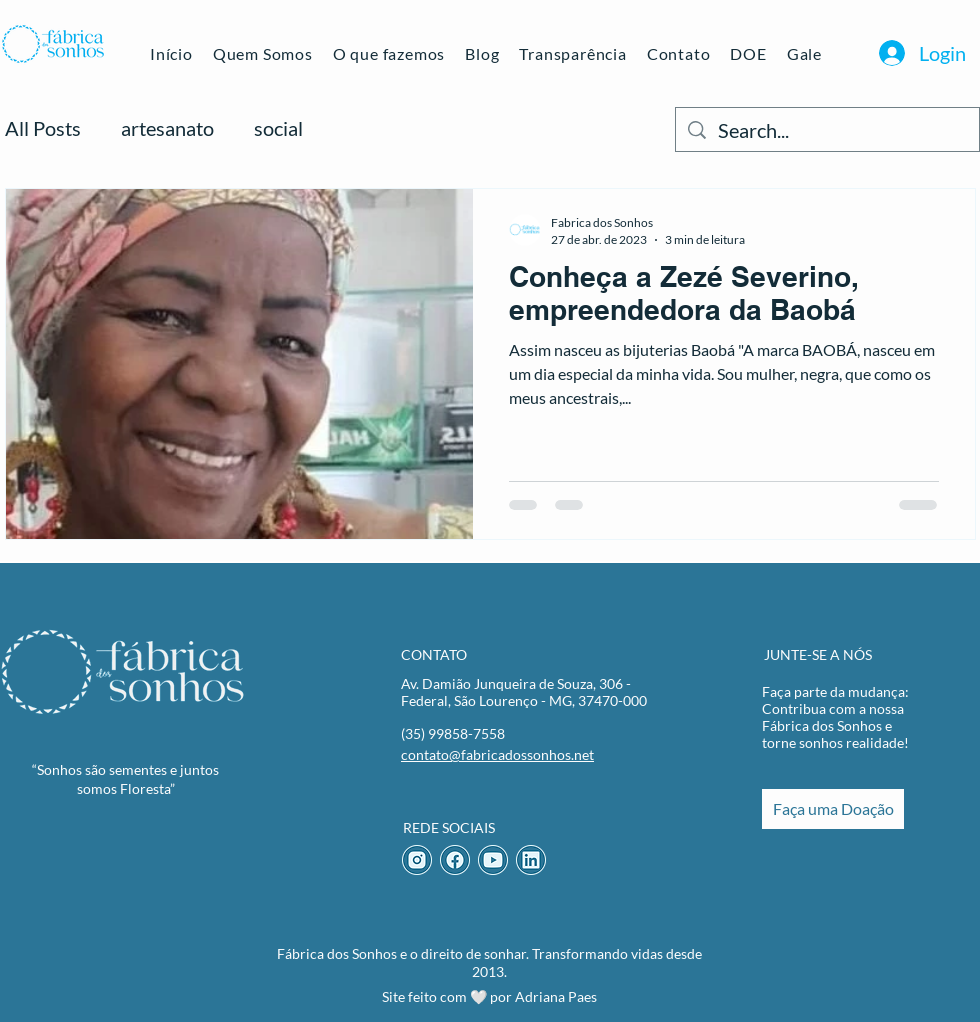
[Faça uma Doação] (833, 809)
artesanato (167, 128)
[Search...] (827, 129)
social (278, 128)
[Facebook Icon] (455, 860)
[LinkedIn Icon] (531, 860)
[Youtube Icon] (493, 860)
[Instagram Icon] (417, 860)
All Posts (43, 128)
